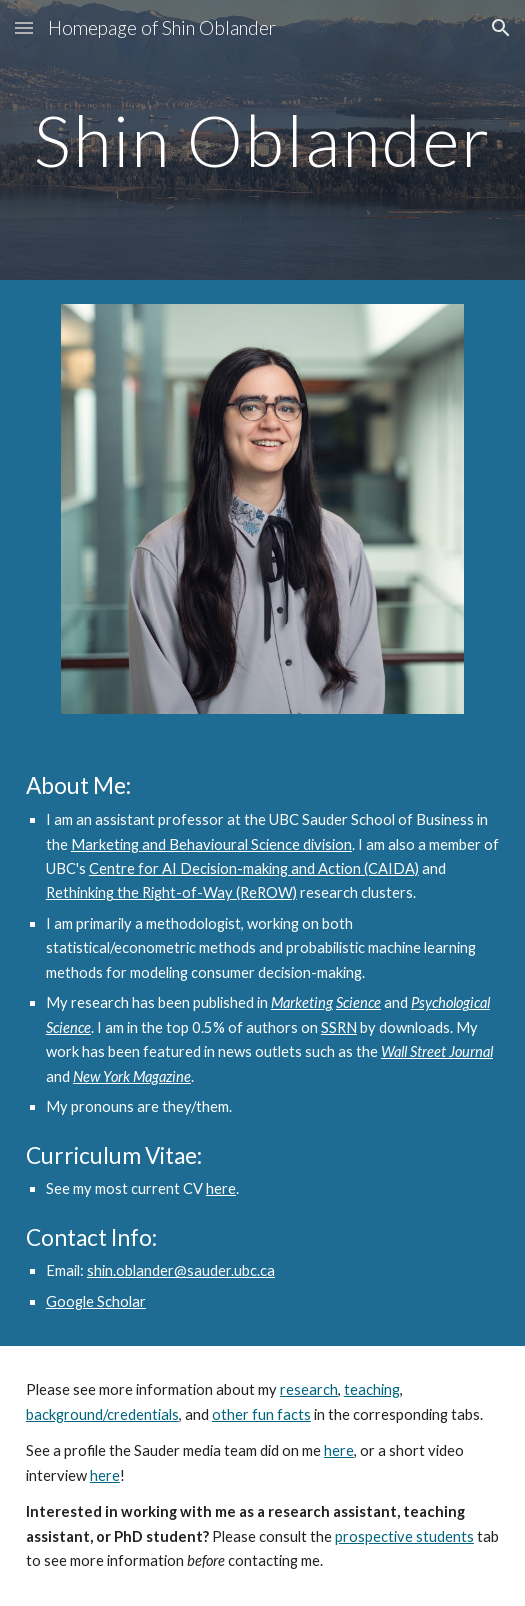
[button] (24, 27)
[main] (262, 140)
